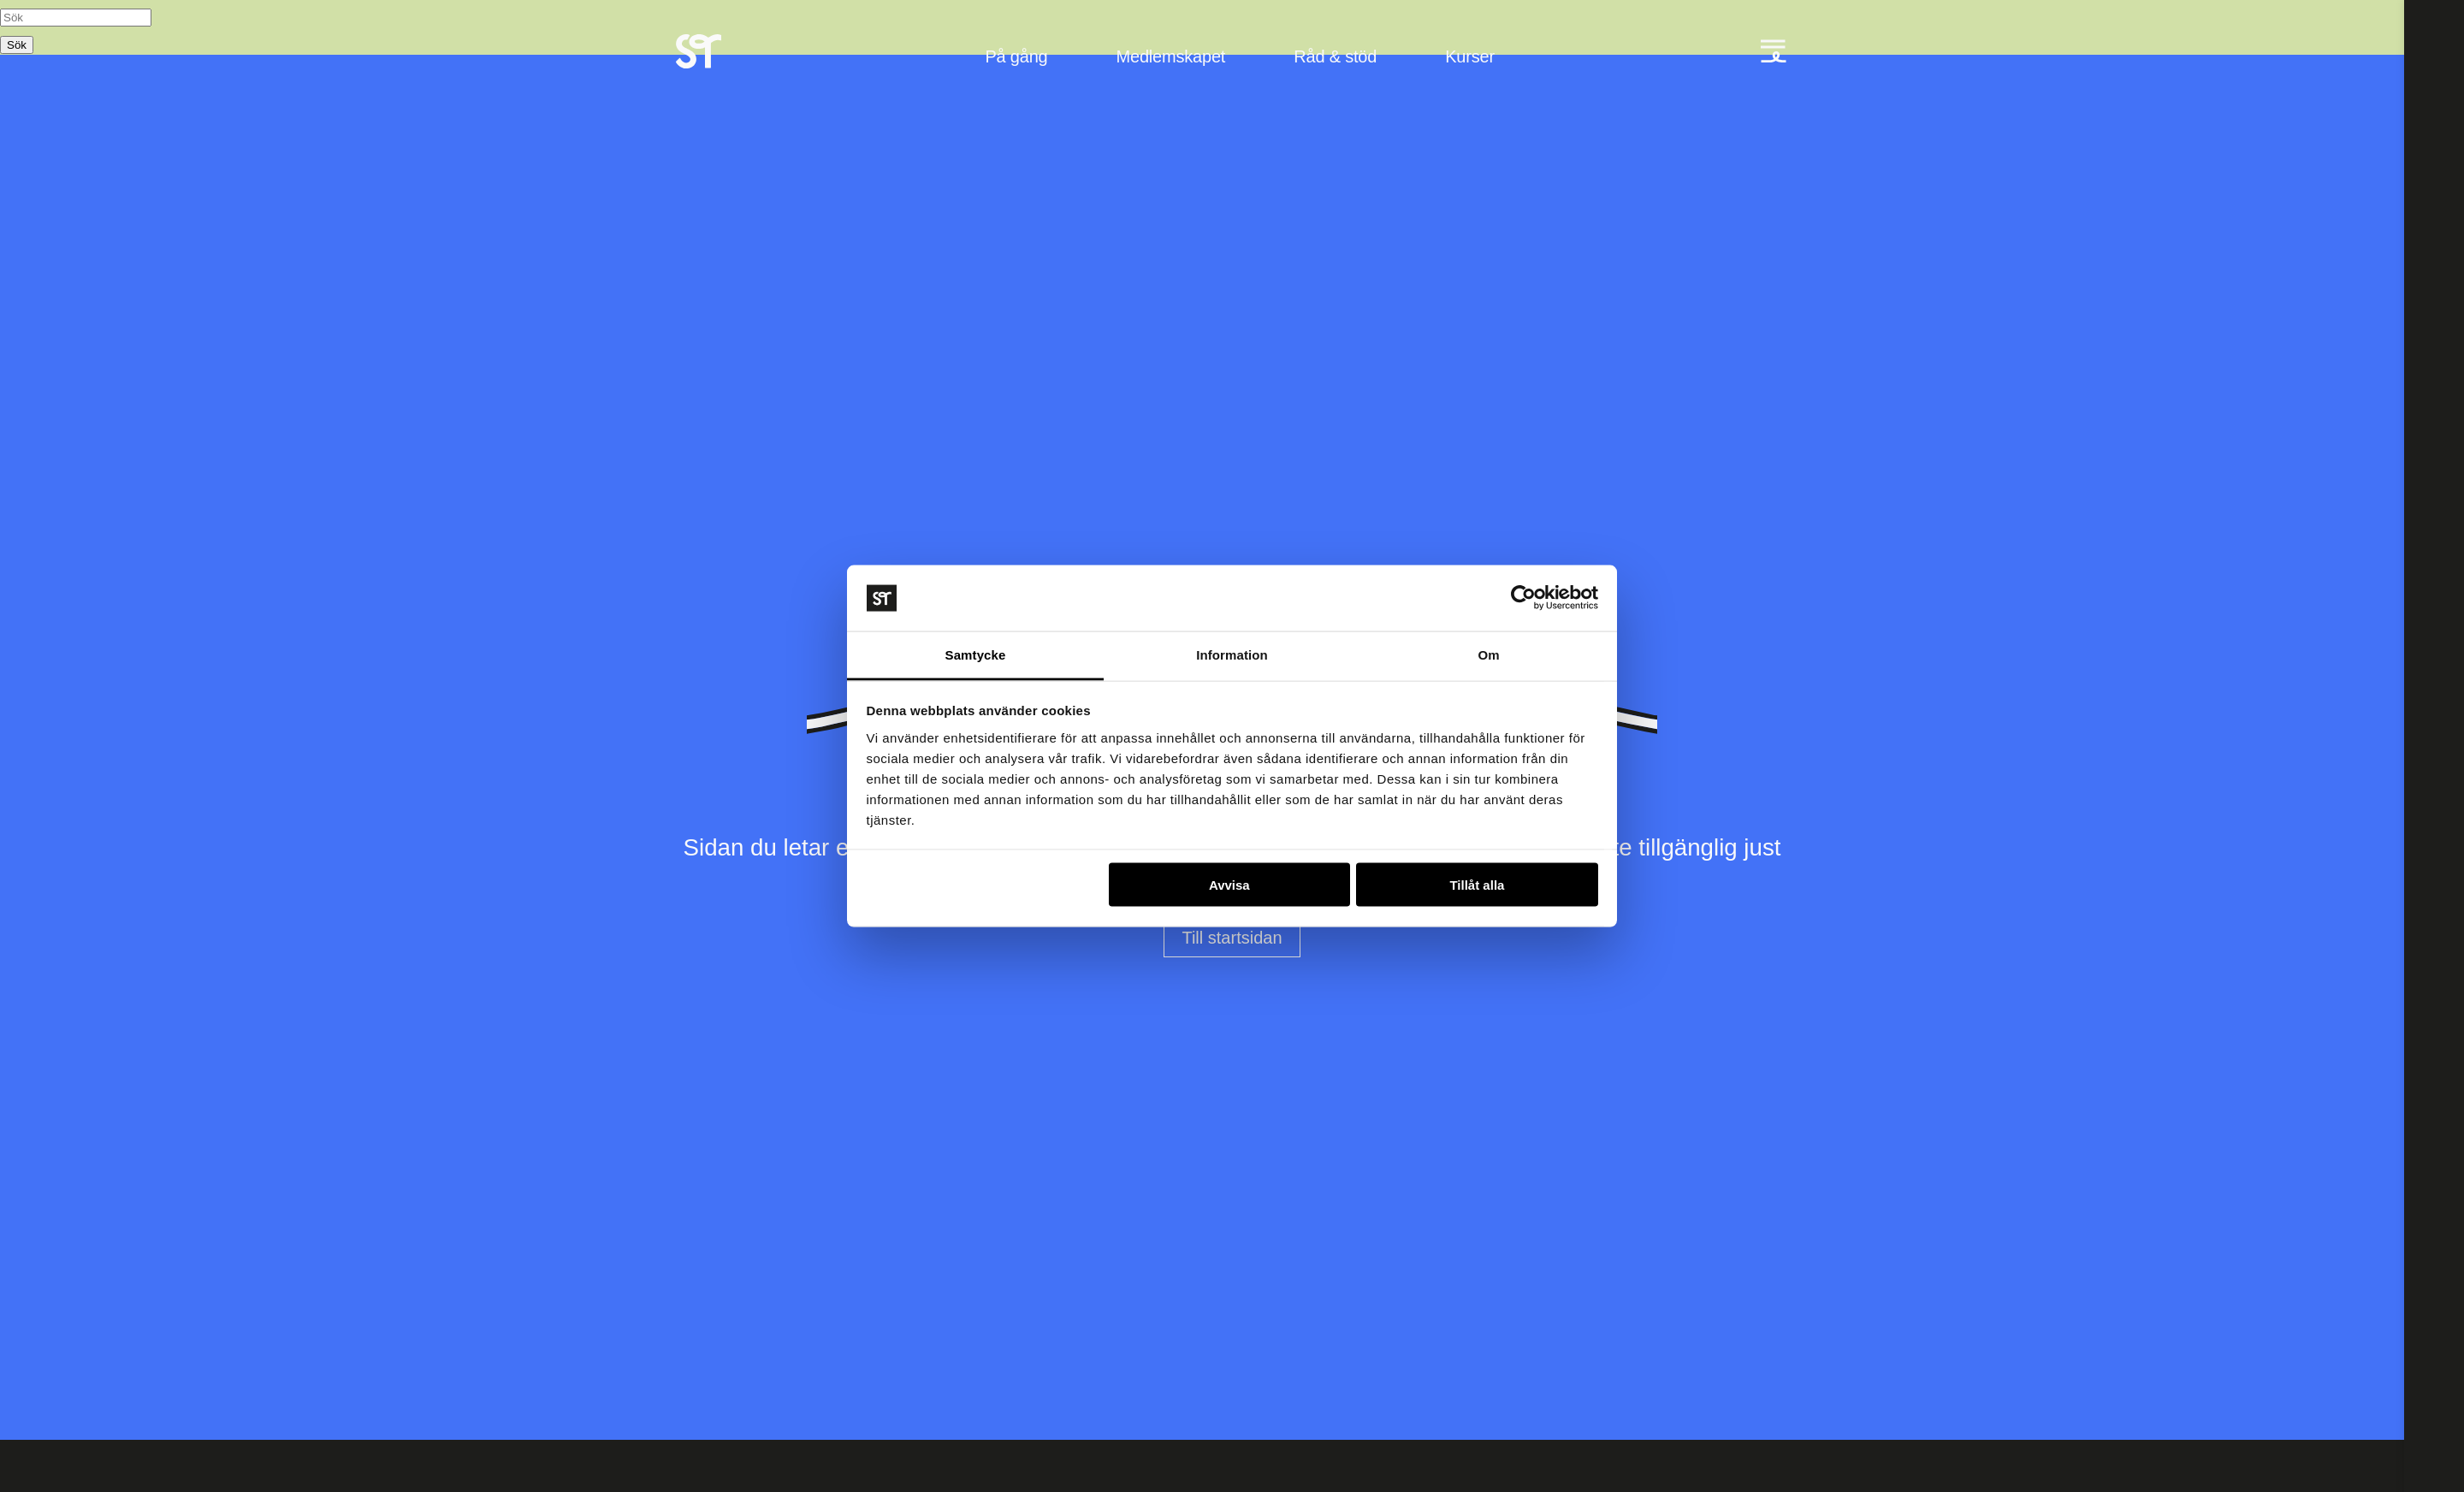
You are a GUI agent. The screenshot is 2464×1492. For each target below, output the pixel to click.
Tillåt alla (1476, 885)
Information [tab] (1232, 654)
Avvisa (1229, 885)
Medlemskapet (1171, 56)
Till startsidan (1232, 937)
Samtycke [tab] (975, 654)
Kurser (1470, 56)
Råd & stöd (1335, 56)
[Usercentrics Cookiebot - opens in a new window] (1523, 598)
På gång (1016, 56)
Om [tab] (1488, 654)
